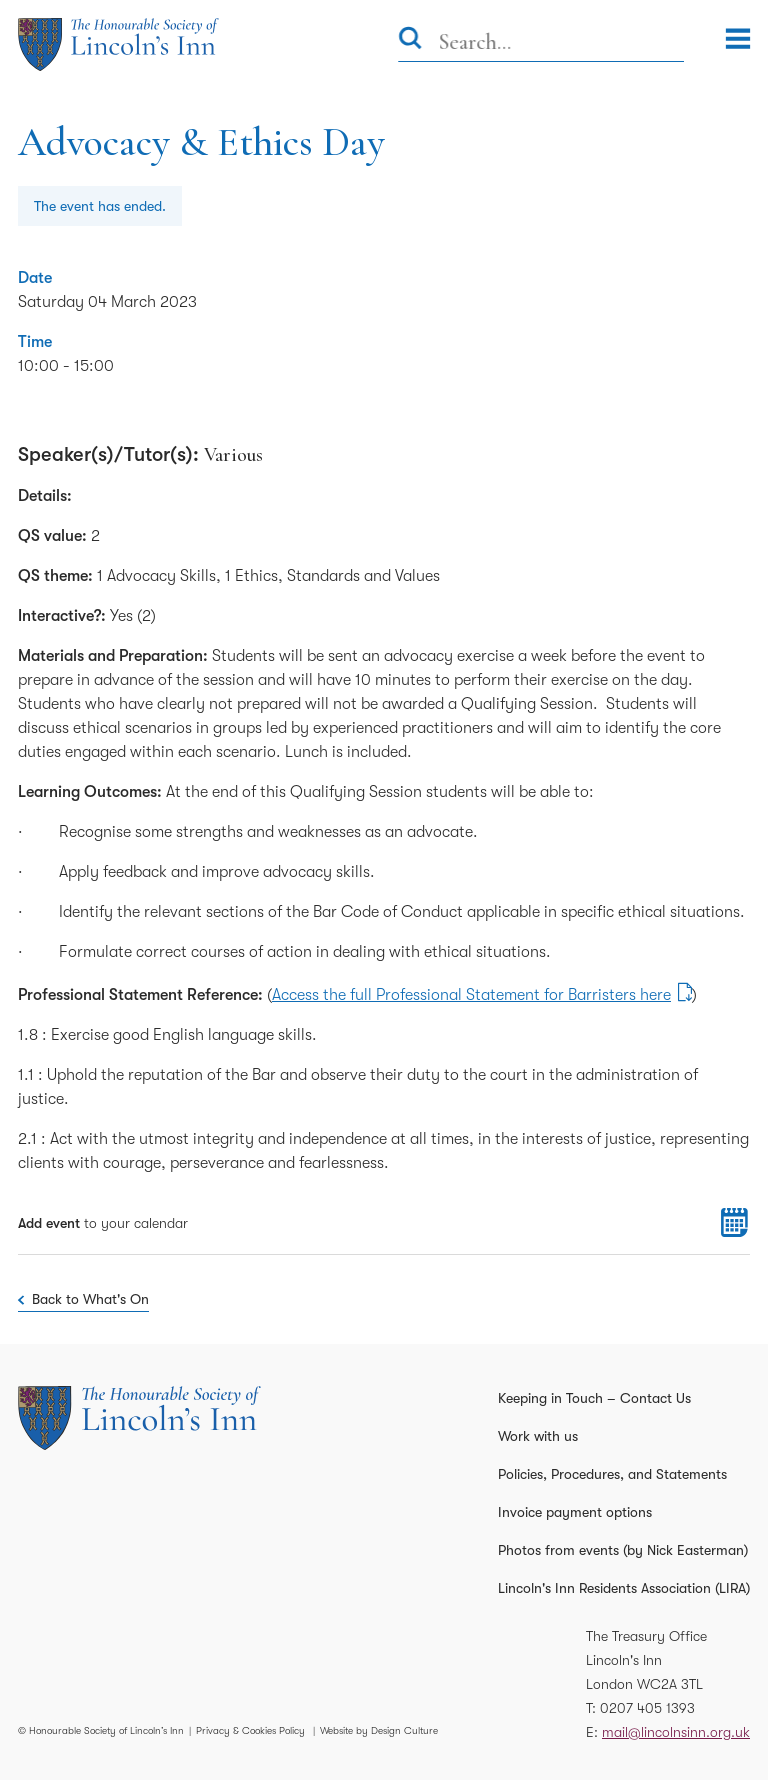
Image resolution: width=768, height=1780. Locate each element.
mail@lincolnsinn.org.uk (676, 1732)
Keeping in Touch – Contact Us (594, 1398)
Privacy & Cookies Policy (250, 1730)
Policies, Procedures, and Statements (612, 1474)
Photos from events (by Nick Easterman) (623, 1550)
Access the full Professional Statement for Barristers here (471, 995)
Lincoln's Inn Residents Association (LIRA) (624, 1588)
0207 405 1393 (647, 1708)
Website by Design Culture (379, 1730)
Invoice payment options (575, 1512)
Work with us (538, 1436)
